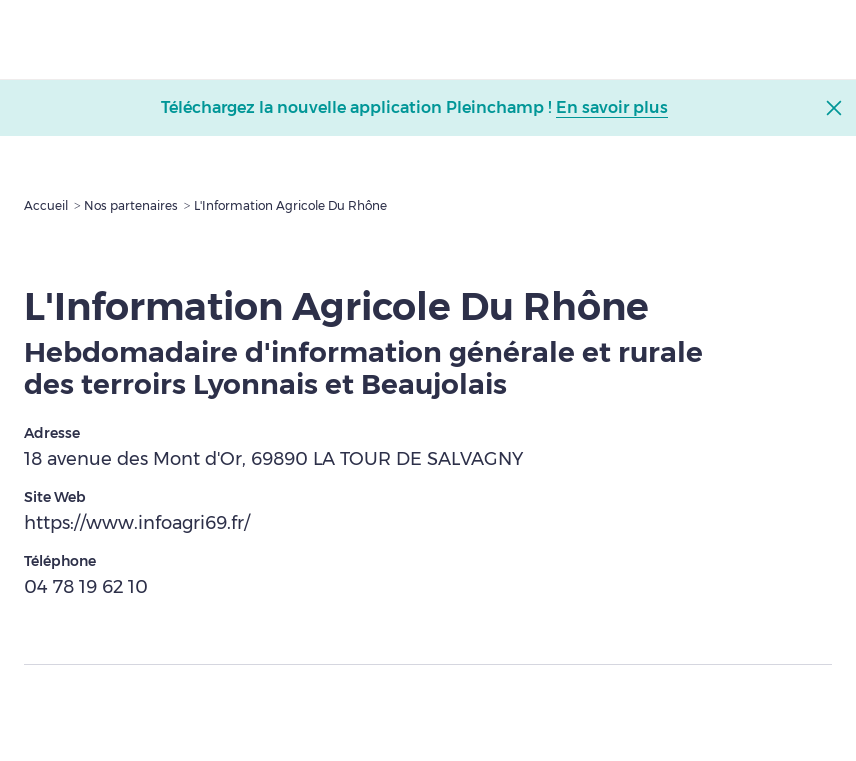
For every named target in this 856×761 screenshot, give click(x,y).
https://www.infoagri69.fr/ (137, 523)
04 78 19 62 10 (86, 587)
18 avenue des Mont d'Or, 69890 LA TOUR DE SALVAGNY (273, 459)
